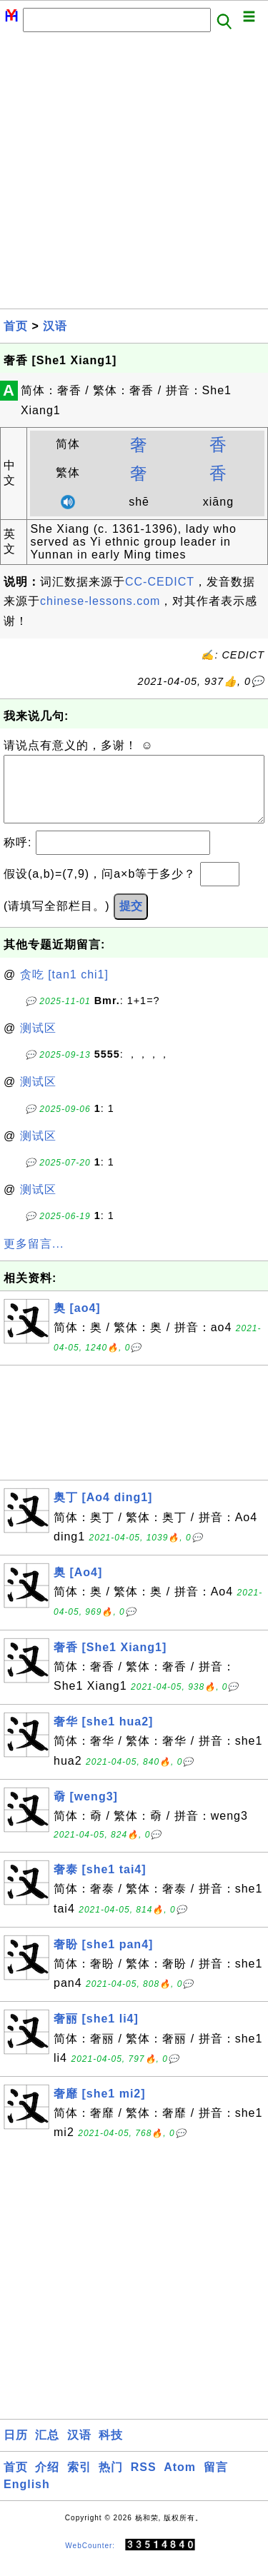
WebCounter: (90, 2559)
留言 (216, 2481)
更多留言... (34, 1258)
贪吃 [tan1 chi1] (64, 989)
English (27, 2498)
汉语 (55, 326)
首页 (16, 326)
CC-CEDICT (159, 582)
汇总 (47, 2449)
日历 (16, 2449)
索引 (79, 2481)
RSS (144, 2481)
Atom (180, 2481)
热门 (111, 2481)
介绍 (47, 2481)
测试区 (38, 1042)
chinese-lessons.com (100, 601)
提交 (130, 920)
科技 (111, 2449)
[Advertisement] (134, 175)
